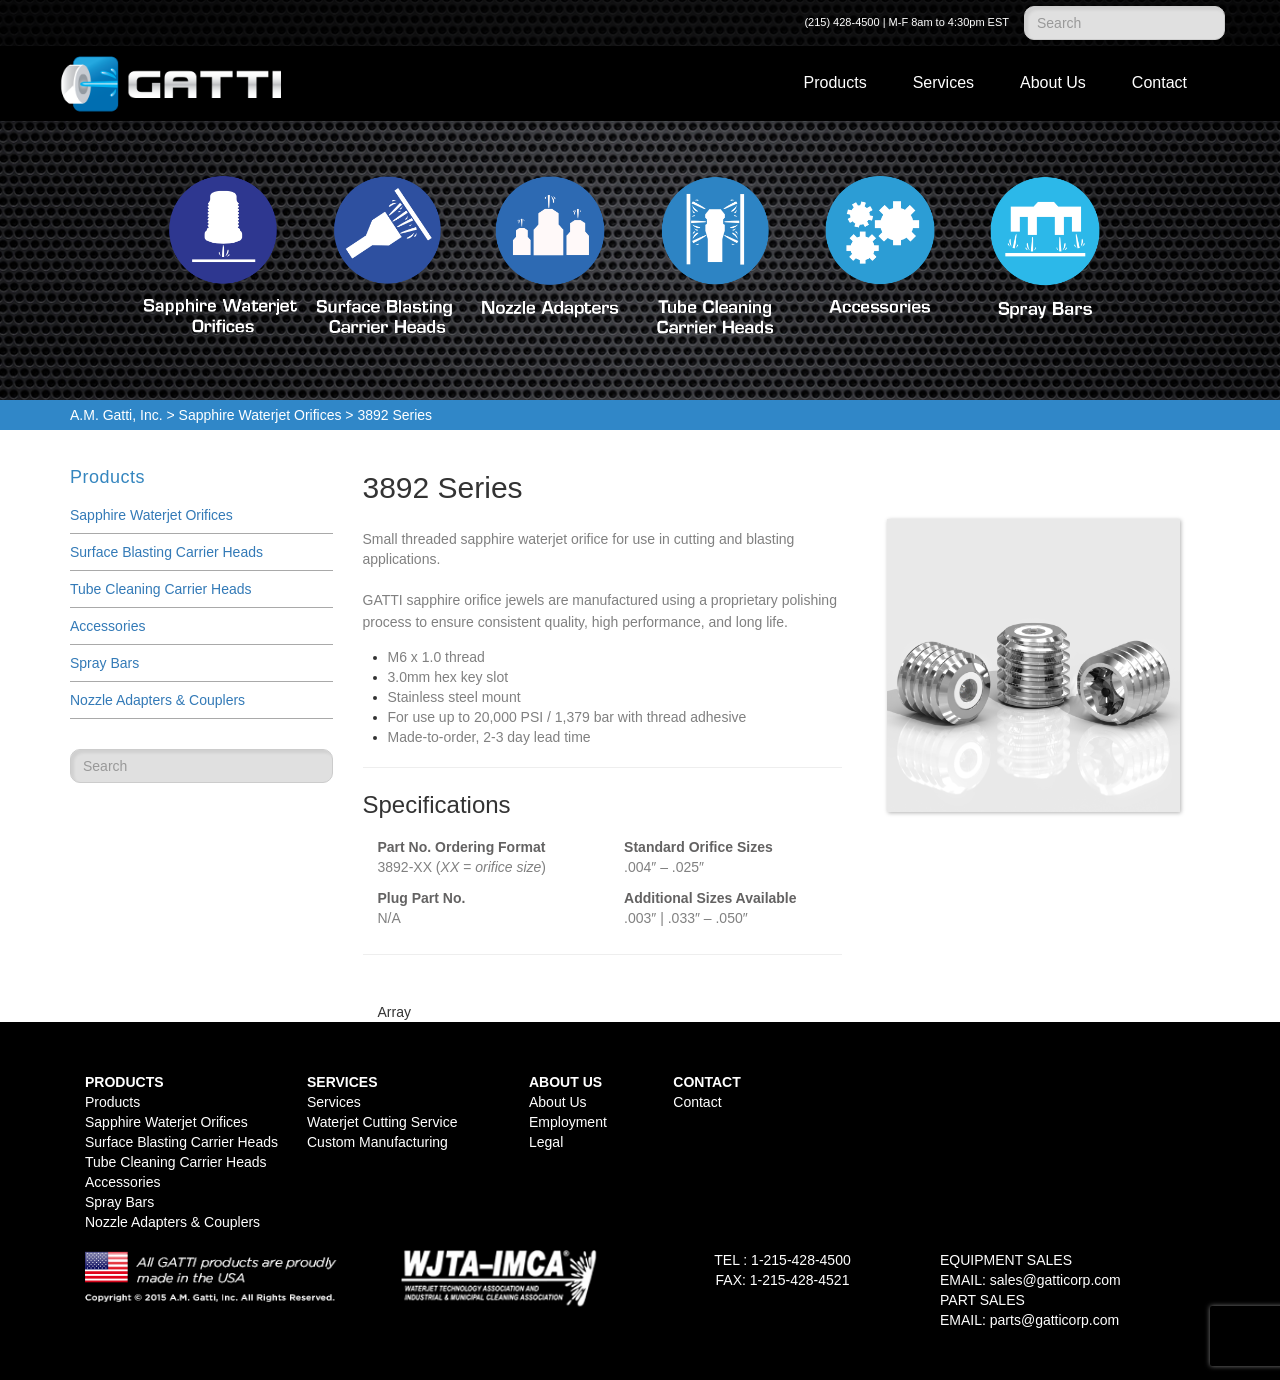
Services (943, 82)
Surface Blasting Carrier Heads (166, 552)
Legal (546, 1142)
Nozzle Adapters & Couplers (157, 700)
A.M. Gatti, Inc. (116, 415)
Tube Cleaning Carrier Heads (161, 589)
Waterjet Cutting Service (382, 1122)
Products (835, 82)
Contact (1159, 82)
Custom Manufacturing (377, 1142)
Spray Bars (104, 663)
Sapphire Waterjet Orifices (260, 415)
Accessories (107, 626)
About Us (1053, 82)
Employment (568, 1122)
